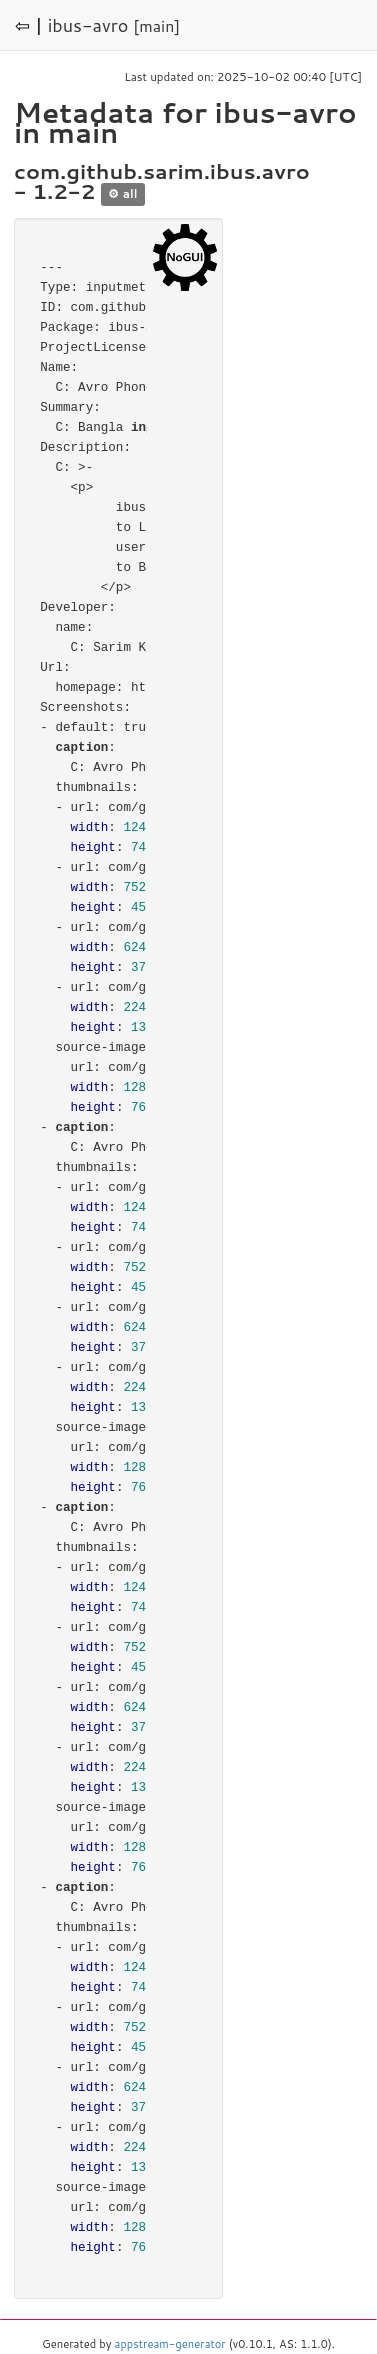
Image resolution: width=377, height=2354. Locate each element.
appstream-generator (170, 2344)
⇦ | (29, 25)
